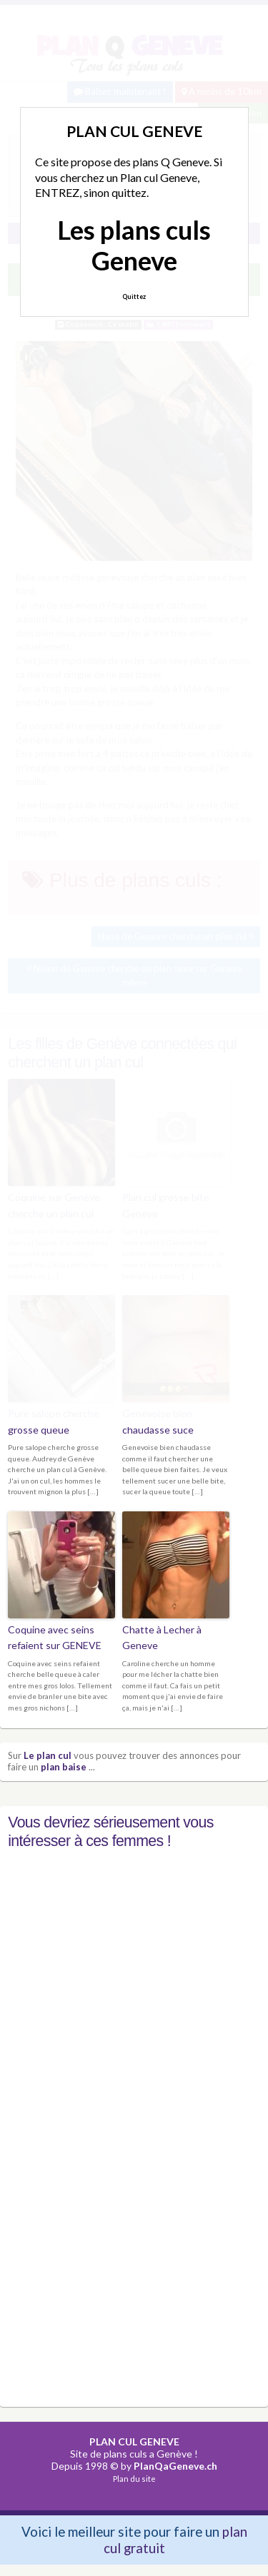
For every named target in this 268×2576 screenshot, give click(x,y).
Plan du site (134, 2478)
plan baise (63, 1767)
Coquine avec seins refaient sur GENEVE (54, 1637)
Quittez (134, 296)
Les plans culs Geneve (134, 245)
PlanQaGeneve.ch (175, 2466)
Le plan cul (47, 1755)
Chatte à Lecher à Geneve (162, 1637)
